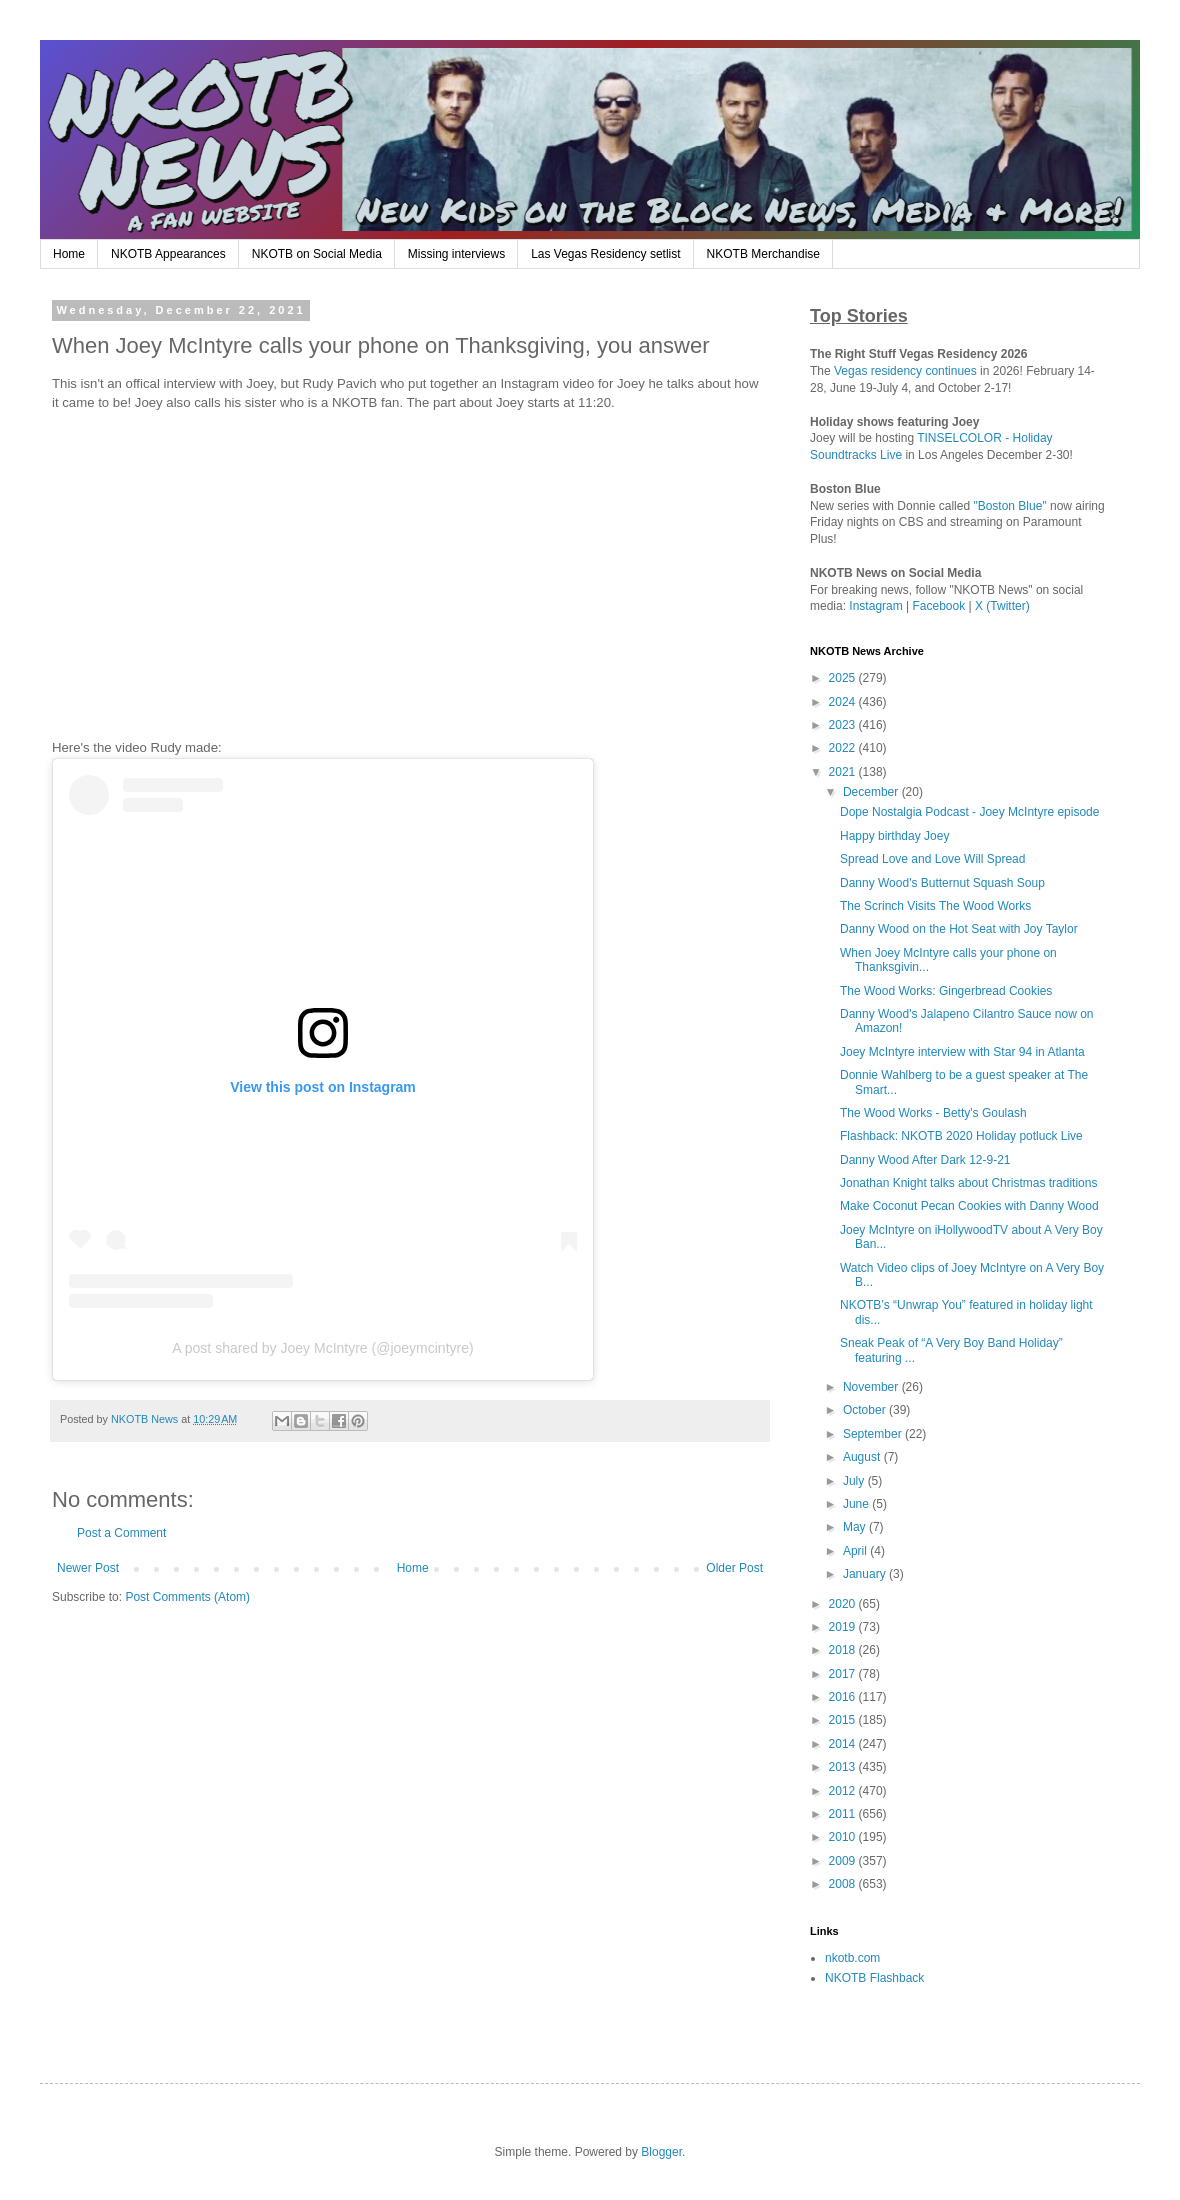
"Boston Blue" (1009, 506)
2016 (844, 1697)
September (874, 1434)
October (866, 1410)
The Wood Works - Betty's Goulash (933, 1113)
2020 (844, 1604)
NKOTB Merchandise (763, 254)
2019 (844, 1627)
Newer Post (88, 1568)
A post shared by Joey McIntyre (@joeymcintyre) (322, 1348)
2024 (844, 702)
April (856, 1551)
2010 (844, 1837)
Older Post (734, 1568)
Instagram (875, 606)
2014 (844, 1744)
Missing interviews (456, 254)
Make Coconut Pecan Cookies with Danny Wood (969, 1206)
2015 (844, 1720)
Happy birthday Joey (894, 836)
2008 (844, 1884)
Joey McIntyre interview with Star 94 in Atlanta (962, 1052)
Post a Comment (121, 1533)
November (872, 1387)
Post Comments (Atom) (187, 1597)
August (863, 1457)
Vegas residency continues (905, 371)
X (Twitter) (1002, 606)
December (872, 792)
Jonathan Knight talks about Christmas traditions (968, 1183)
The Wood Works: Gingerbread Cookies (946, 991)
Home (69, 254)
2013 (844, 1767)
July (855, 1481)
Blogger (661, 2152)
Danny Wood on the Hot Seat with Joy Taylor (959, 929)
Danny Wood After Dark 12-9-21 (925, 1160)
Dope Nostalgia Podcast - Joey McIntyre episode (969, 812)
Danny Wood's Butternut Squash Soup (942, 883)
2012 (844, 1791)
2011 (844, 1814)
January (866, 1574)
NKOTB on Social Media (317, 254)
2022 (844, 748)
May (856, 1527)
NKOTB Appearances (168, 254)
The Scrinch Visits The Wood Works (935, 906)
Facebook (939, 606)
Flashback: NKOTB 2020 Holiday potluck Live (961, 1136)
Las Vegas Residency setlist (605, 254)
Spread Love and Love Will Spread (932, 859)
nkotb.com (852, 1958)
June (857, 1504)
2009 (844, 1861)
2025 (844, 678)
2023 (844, 725)
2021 (844, 772)
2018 (844, 1650)
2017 (844, 1674)
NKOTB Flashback (874, 1978)
